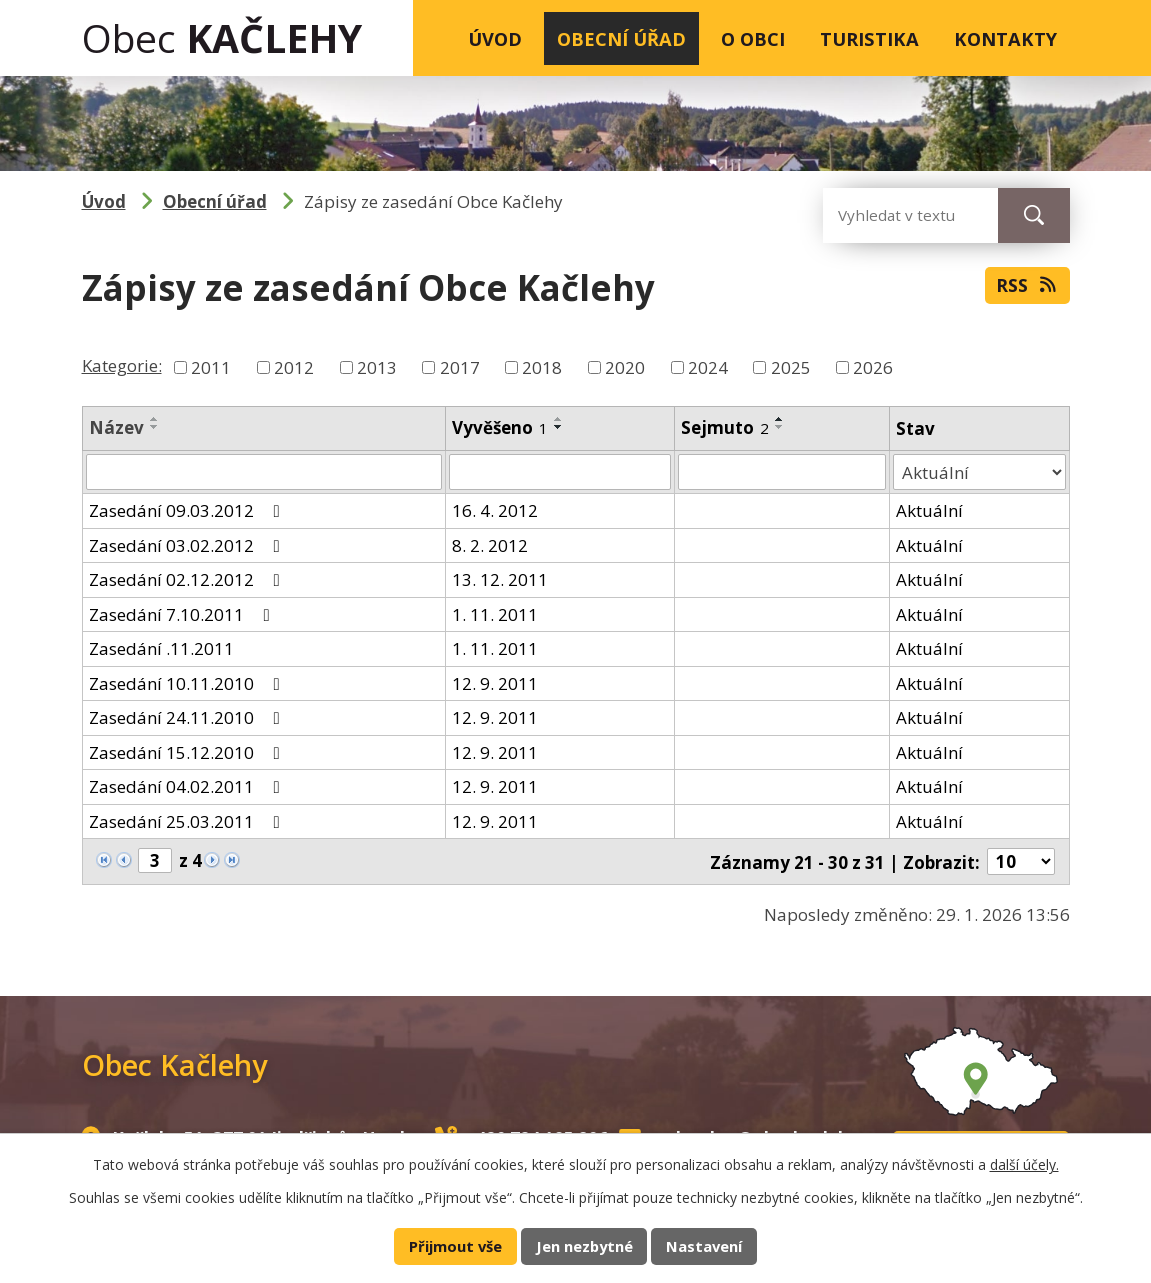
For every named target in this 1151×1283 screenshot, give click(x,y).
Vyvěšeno (500, 427)
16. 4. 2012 (495, 510)
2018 (542, 367)
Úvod (495, 38)
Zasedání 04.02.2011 (188, 786)
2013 (377, 367)
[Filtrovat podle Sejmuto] (782, 472)
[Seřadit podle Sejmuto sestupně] (780, 427)
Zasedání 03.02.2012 (188, 544)
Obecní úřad (621, 38)
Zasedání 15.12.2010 (188, 751)
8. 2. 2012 (490, 544)
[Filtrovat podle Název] (264, 472)
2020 (625, 367)
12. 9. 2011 (495, 682)
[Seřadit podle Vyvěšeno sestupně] (559, 427)
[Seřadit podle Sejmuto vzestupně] (780, 419)
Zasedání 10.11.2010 (188, 682)
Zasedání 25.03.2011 (188, 820)
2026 (873, 367)
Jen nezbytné (584, 1246)
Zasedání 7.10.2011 (183, 613)
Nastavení (704, 1246)
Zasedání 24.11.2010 (188, 717)
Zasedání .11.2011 (161, 648)
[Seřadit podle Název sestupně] (155, 427)
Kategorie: (122, 365)
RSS (1027, 285)
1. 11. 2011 (495, 613)
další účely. (1024, 1164)
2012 (294, 367)
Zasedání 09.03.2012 (188, 510)
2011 (211, 367)
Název (116, 427)
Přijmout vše (455, 1246)
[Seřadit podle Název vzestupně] (155, 419)
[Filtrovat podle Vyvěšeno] (560, 472)
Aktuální (929, 510)
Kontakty (1005, 38)
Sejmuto (725, 427)
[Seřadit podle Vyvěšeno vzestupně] (559, 419)
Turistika (869, 38)
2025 (791, 367)
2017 (460, 367)
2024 (708, 367)
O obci (753, 38)
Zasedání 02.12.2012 (188, 579)
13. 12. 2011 (500, 579)
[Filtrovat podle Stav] (979, 472)
